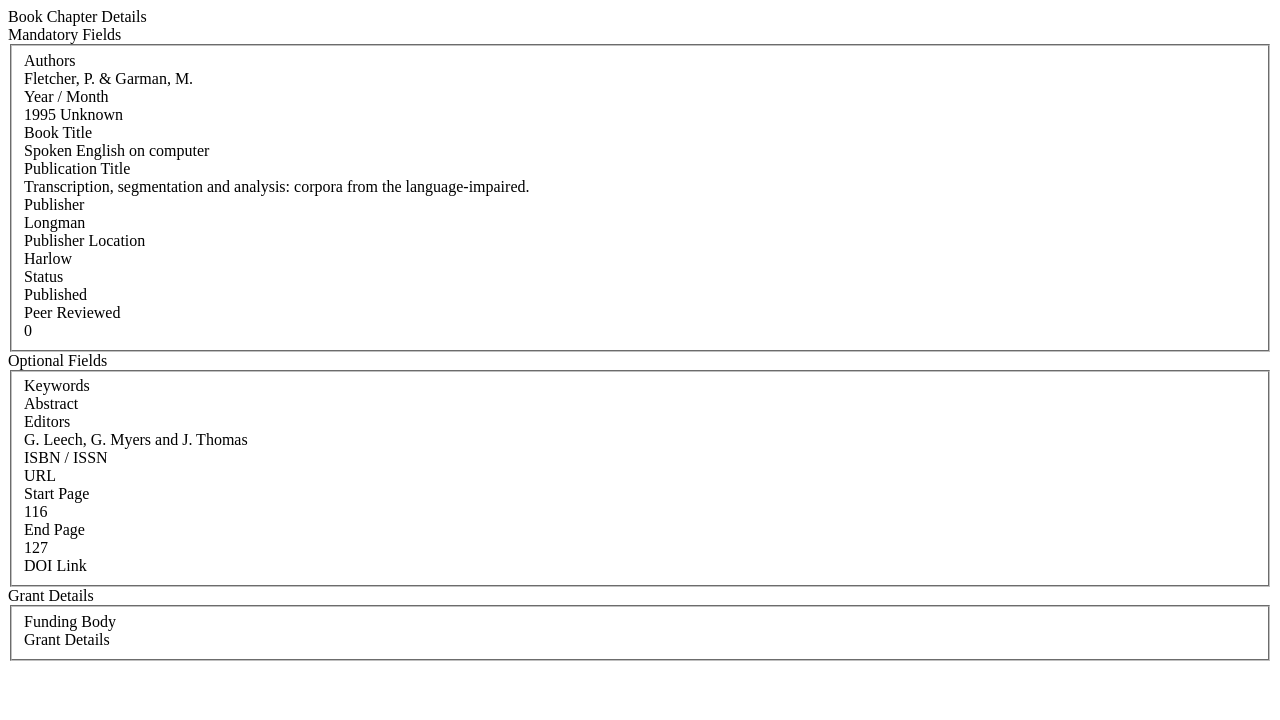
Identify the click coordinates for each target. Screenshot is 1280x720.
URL (40, 475)
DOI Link (55, 565)
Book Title (58, 132)
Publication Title (77, 168)
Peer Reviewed (72, 312)
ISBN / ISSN (66, 457)
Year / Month (66, 96)
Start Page (56, 493)
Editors (47, 421)
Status (43, 276)
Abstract (51, 403)
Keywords (57, 385)
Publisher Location (84, 240)
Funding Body (70, 621)
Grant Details (67, 639)
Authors (50, 60)
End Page (54, 529)
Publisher (54, 204)
